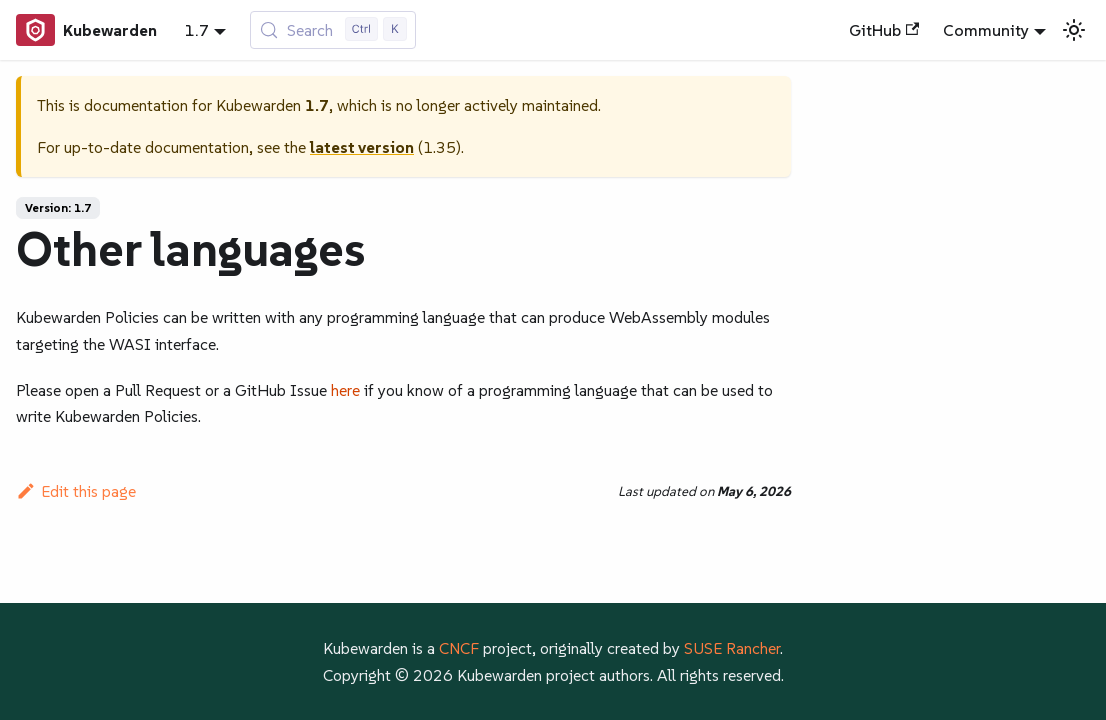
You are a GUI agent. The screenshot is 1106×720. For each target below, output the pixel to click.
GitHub (884, 30)
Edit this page (76, 491)
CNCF (459, 648)
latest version (362, 147)
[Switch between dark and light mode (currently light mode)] (1074, 30)
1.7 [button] (197, 30)
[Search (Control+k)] (333, 30)
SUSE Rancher (732, 648)
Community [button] (986, 30)
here (345, 390)
